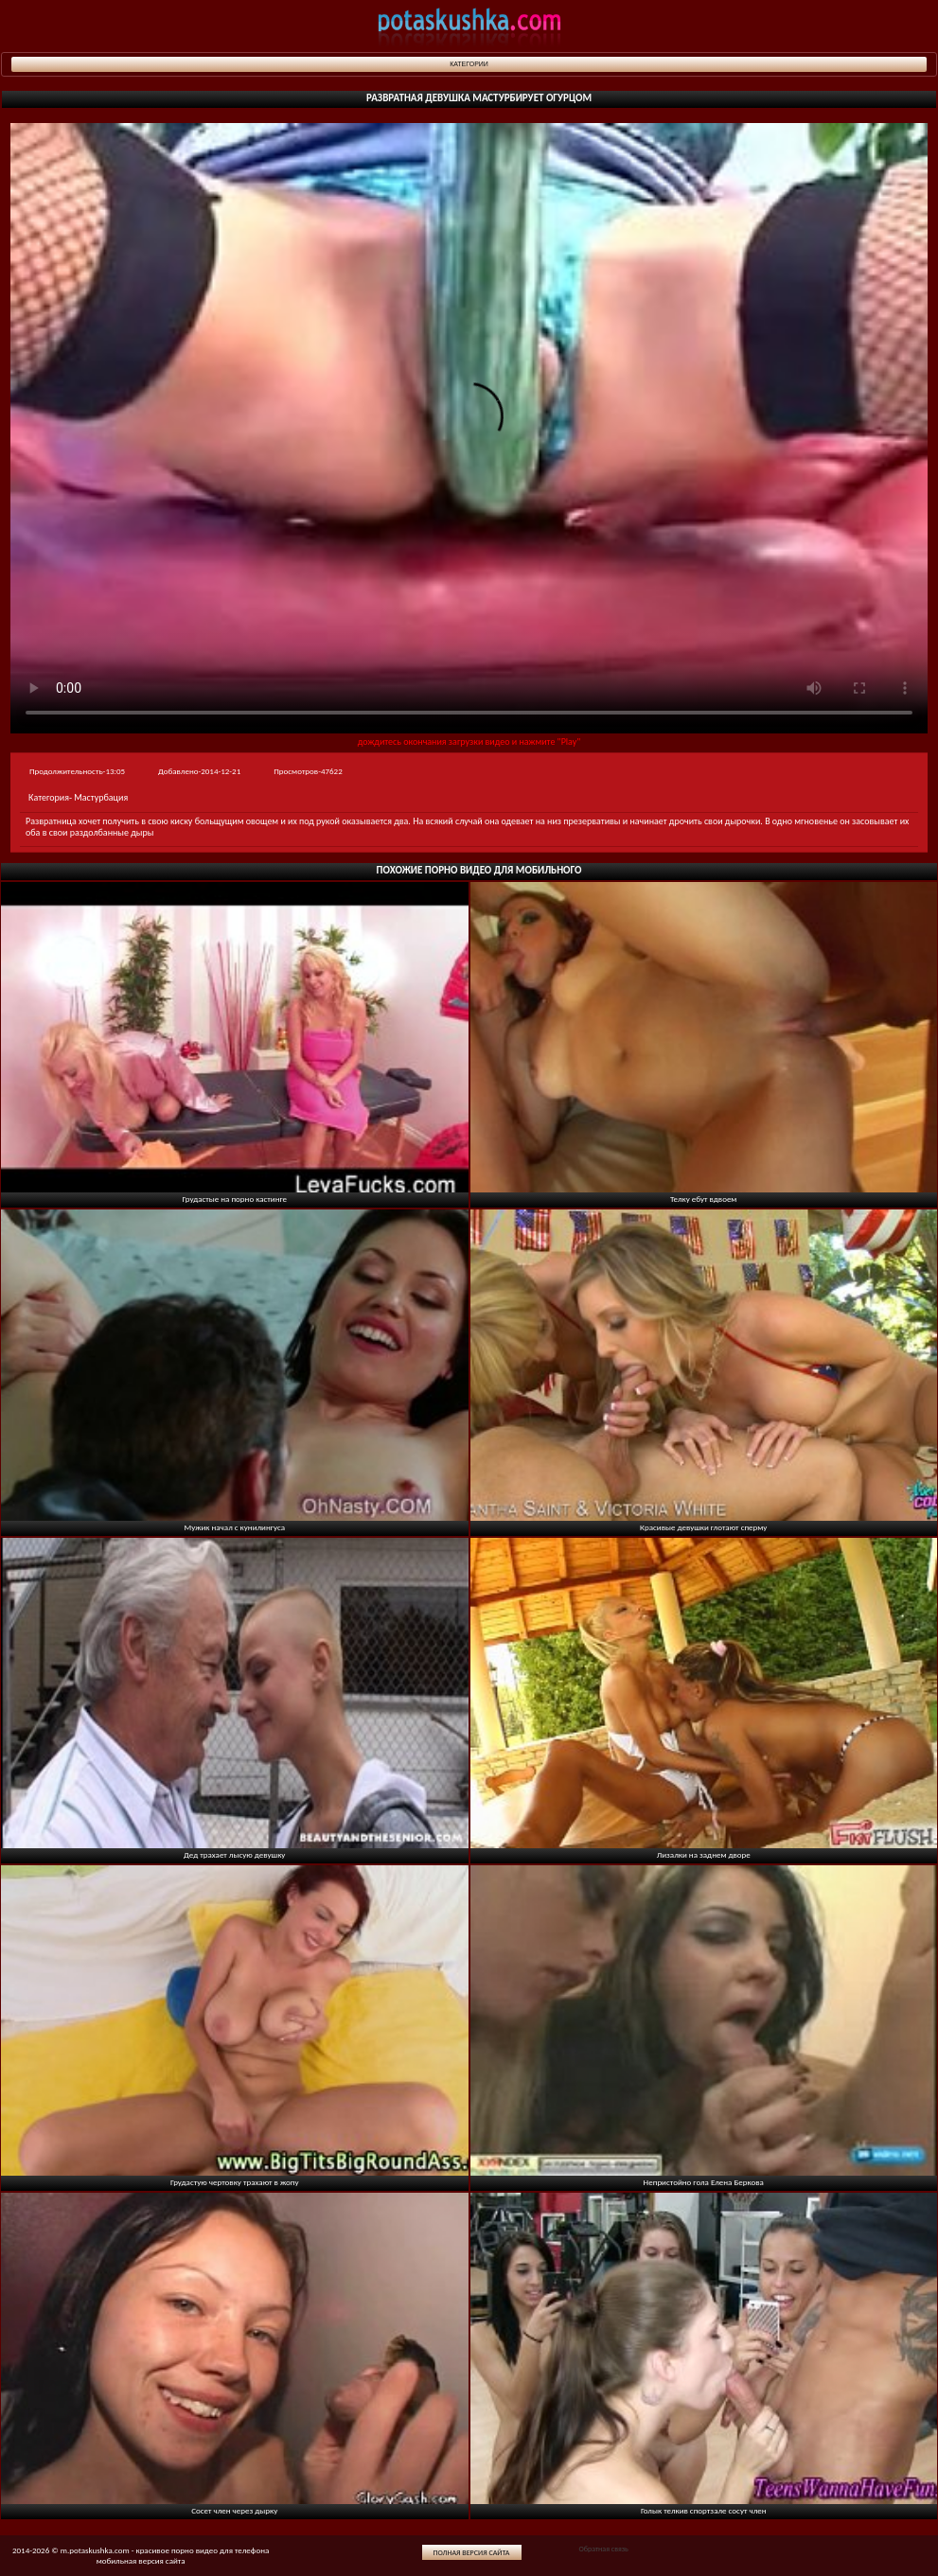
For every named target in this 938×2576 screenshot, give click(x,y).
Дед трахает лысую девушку (234, 1854)
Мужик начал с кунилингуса (234, 1527)
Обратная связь (603, 2548)
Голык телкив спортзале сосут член (704, 2510)
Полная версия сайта (472, 2552)
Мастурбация (101, 797)
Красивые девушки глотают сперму (703, 1527)
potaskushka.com (469, 26)
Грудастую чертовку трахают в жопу (234, 2182)
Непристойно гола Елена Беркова (704, 2182)
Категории (469, 64)
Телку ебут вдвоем (703, 1198)
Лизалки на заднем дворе (704, 1854)
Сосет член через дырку (234, 2510)
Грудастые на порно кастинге (235, 1198)
